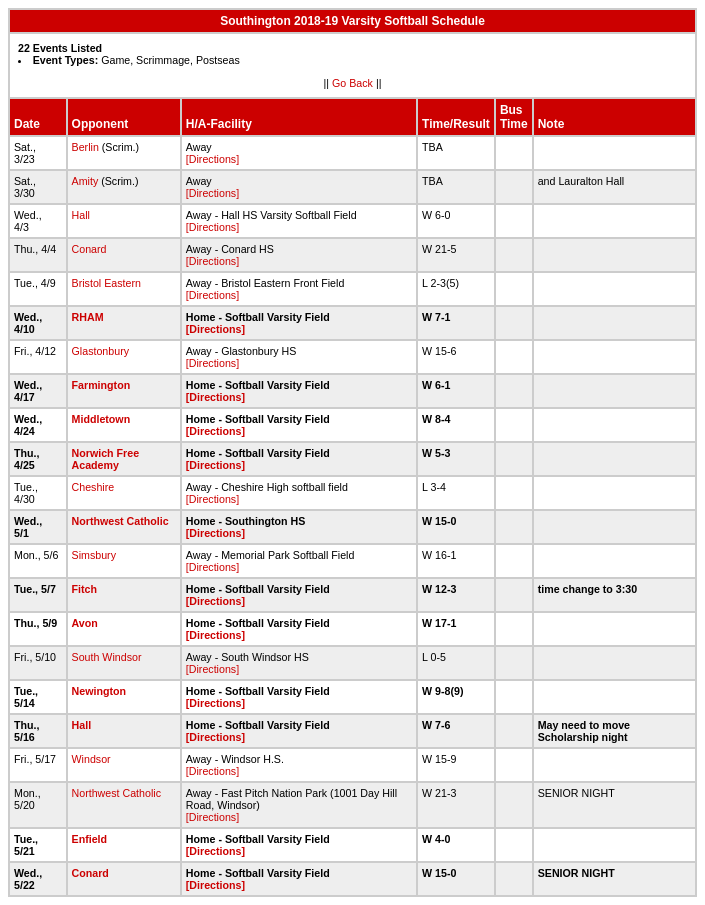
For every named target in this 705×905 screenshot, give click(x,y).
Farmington (101, 385)
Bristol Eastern (106, 283)
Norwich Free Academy (106, 459)
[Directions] (212, 159)
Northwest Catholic (120, 521)
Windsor (91, 759)
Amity (85, 181)
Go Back (352, 83)
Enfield (90, 839)
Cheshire (93, 487)
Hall (81, 215)
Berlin (85, 147)
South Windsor (107, 657)
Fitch (84, 589)
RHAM (88, 317)
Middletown (101, 419)
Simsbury (94, 555)
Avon (85, 623)
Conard (89, 249)
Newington (99, 691)
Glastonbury (100, 351)
